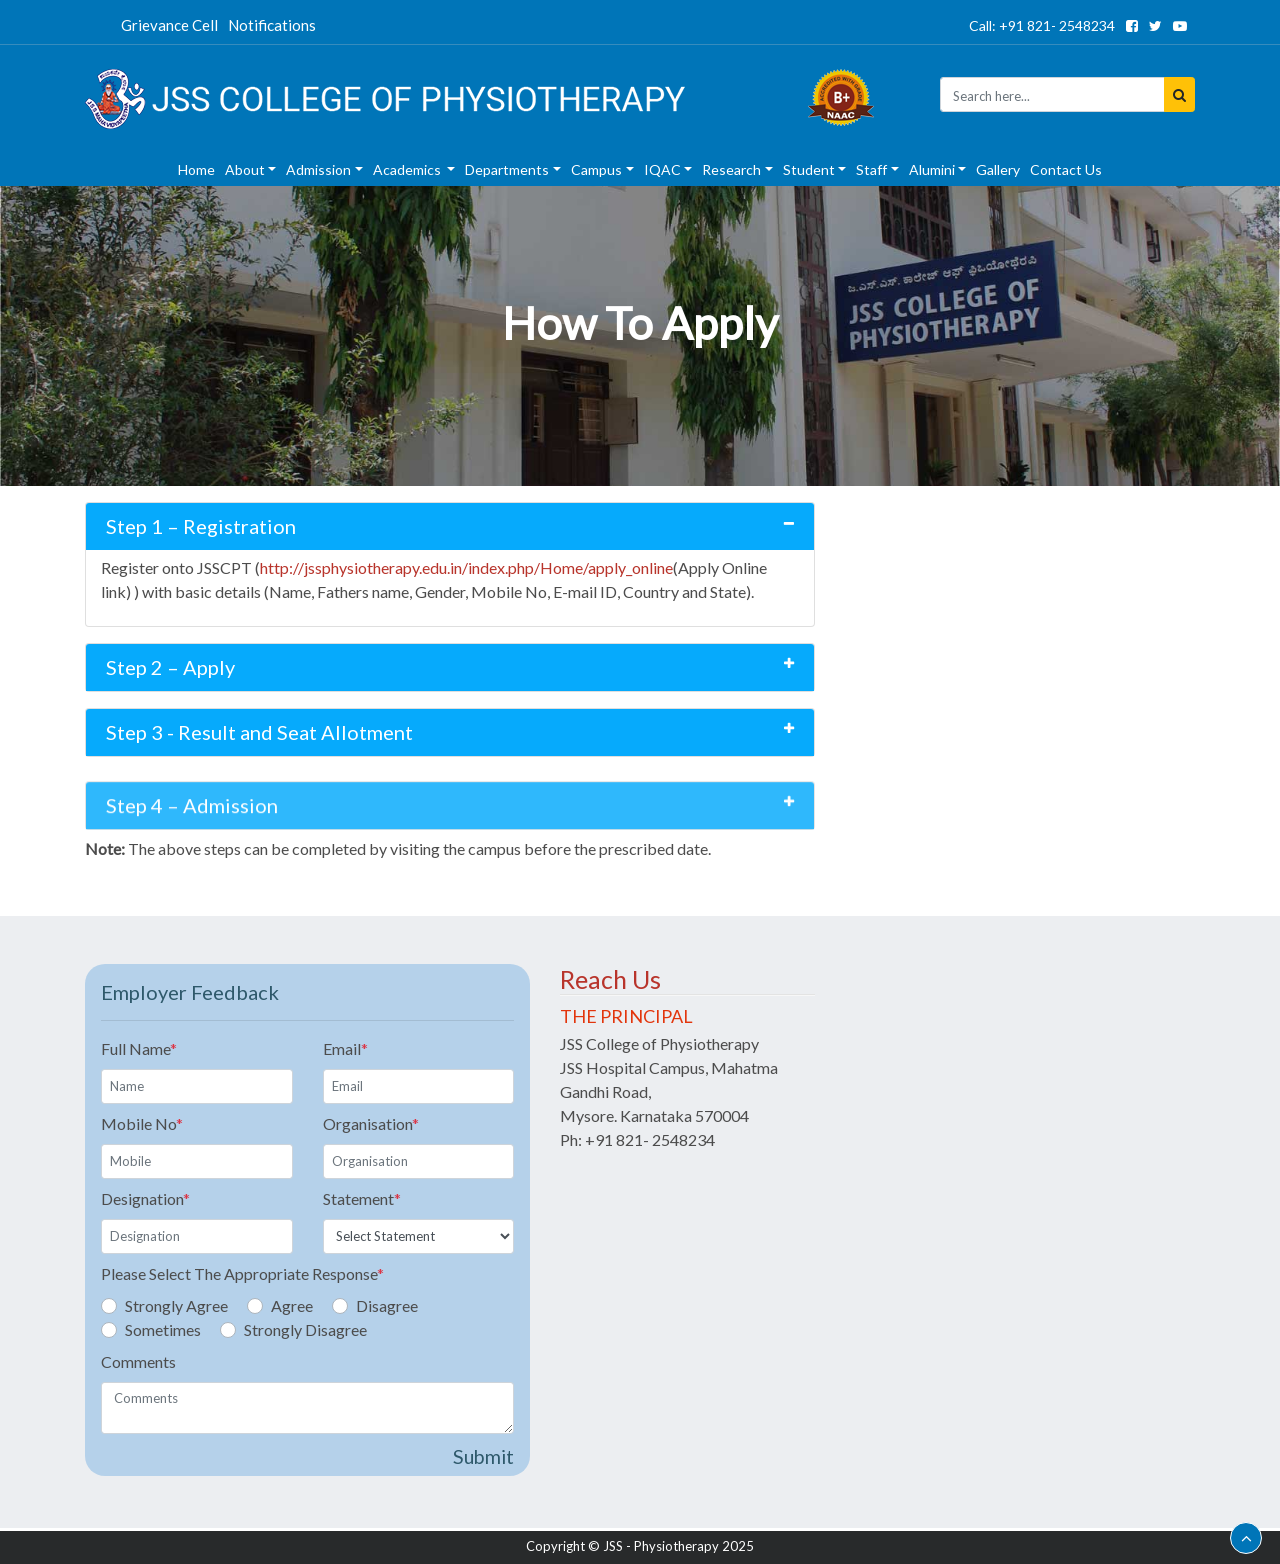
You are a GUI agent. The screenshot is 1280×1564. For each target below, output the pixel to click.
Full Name (139, 1048)
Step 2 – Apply (170, 667)
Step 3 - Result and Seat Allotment (259, 732)
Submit (483, 1456)
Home (196, 169)
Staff (871, 169)
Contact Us (1066, 169)
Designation (145, 1198)
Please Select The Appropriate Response (242, 1273)
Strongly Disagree (305, 1329)
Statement (362, 1198)
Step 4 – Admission (192, 831)
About (245, 169)
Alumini (932, 169)
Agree (292, 1305)
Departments (507, 169)
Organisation (371, 1123)
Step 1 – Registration (201, 526)
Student (809, 169)
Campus (596, 169)
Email (345, 1048)
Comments (138, 1361)
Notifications (272, 25)
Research (731, 169)
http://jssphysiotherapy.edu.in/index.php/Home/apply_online (466, 567)
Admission (318, 169)
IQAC (662, 169)
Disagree (387, 1305)
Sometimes (163, 1329)
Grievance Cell (169, 25)
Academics (408, 169)
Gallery (998, 169)
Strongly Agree (176, 1305)
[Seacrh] (1052, 94)
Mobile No (142, 1123)
